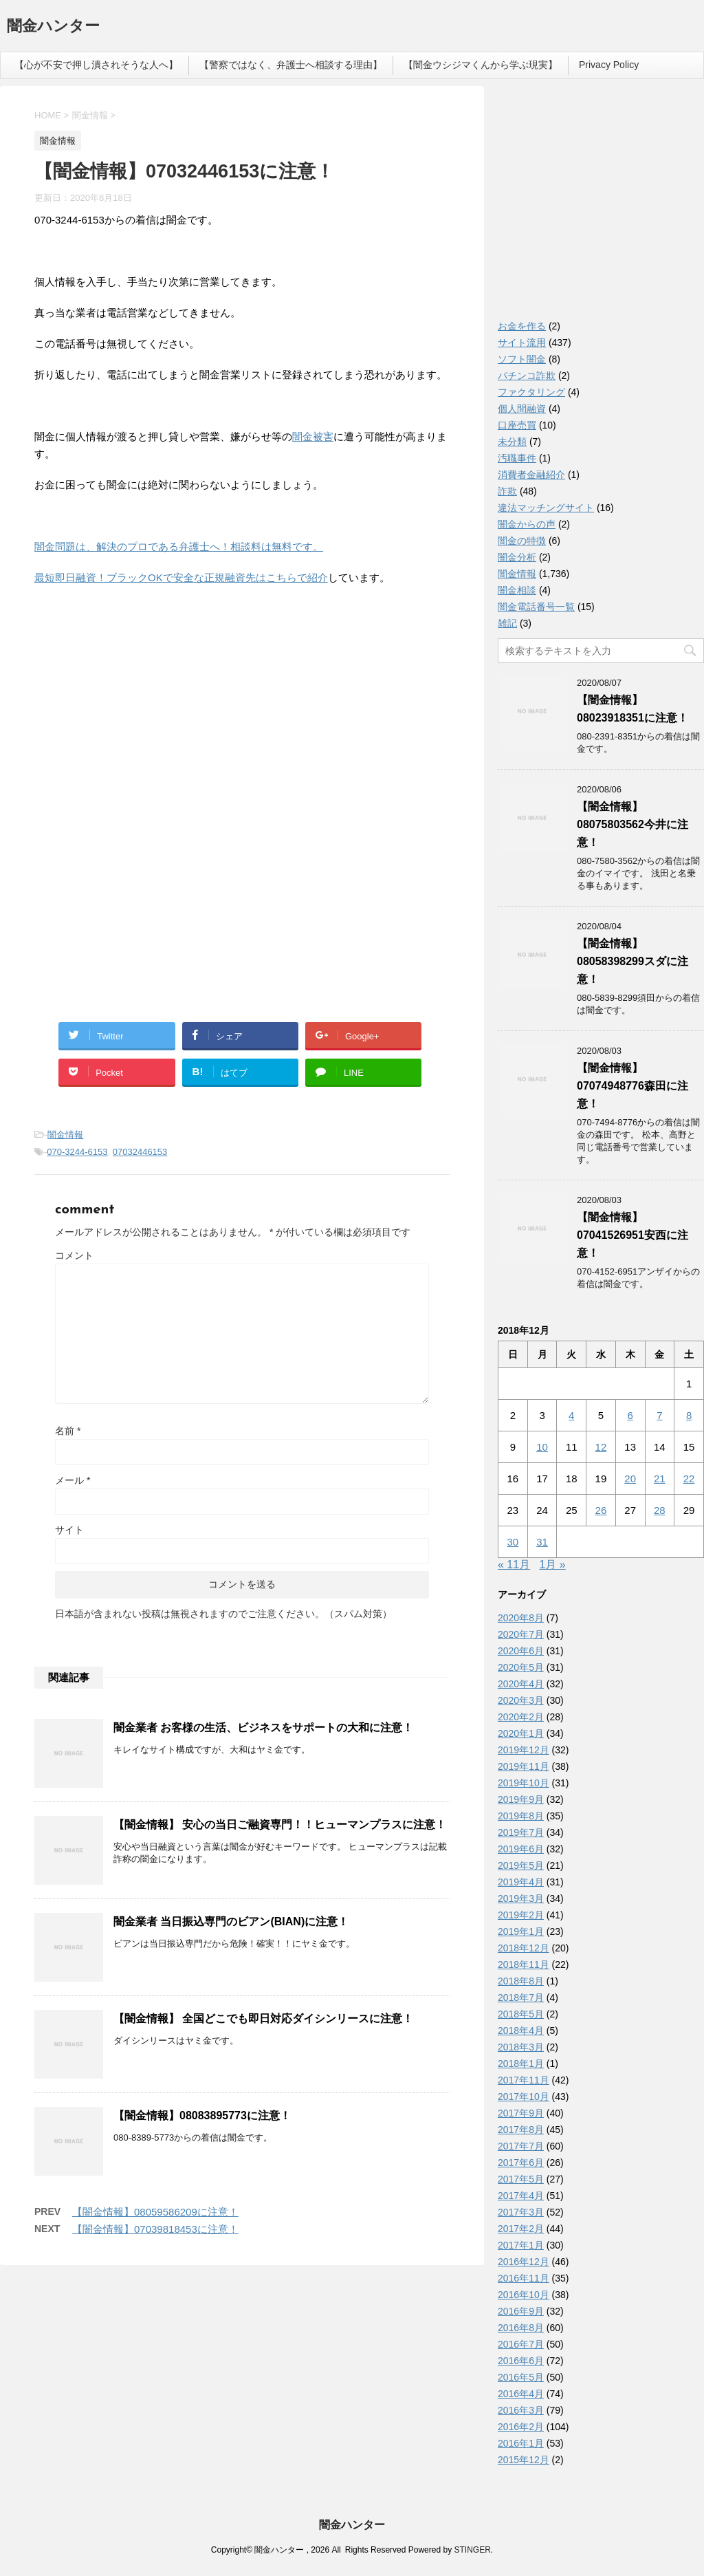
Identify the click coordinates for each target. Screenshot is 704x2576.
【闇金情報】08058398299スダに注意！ (632, 961)
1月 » (553, 1564)
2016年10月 (523, 2294)
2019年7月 (521, 1832)
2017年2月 (521, 2228)
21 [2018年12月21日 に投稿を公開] (660, 1478)
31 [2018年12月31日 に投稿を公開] (542, 1542)
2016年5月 (521, 2377)
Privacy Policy (609, 64)
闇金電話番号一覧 (536, 606)
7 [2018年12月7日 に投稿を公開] (659, 1415)
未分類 (512, 441)
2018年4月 (521, 2030)
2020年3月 (521, 1700)
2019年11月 (523, 1766)
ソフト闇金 (522, 359)
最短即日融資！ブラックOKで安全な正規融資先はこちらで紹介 (181, 577)
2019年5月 (521, 1865)
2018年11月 (523, 1964)
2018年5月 (521, 2014)
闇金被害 (312, 436)
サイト (69, 1529)
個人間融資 (522, 408)
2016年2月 (521, 2426)
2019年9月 (521, 1799)
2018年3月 (521, 2047)
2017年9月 (521, 2113)
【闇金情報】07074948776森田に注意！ (632, 1086)
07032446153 (140, 1152)
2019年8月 (521, 1815)
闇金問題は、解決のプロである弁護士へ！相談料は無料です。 (178, 546)
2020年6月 (521, 1650)
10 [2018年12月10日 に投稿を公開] (542, 1447)
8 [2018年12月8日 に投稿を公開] (689, 1415)
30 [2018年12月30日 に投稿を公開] (513, 1542)
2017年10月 (523, 2096)
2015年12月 (523, 2459)
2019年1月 (521, 1931)
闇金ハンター (53, 27)
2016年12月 (523, 2261)
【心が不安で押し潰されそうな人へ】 (96, 64)
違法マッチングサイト (546, 507)
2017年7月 (521, 2146)
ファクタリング (531, 392)
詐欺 (507, 491)
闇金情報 (65, 1134)
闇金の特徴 (522, 540)
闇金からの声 (527, 524)
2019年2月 (521, 1914)
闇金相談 (517, 590)
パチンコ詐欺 (527, 375)
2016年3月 (521, 2410)
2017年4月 (521, 2195)
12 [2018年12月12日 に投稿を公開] (601, 1447)
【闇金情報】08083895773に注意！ (202, 2115)
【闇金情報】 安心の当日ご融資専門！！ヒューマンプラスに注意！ (279, 1824)
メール (72, 1480)
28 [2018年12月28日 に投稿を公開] (660, 1510)
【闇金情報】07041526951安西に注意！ (632, 1235)
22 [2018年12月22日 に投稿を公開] (689, 1478)
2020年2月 (521, 1716)
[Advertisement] (137, 686)
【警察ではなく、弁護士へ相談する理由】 (290, 64)
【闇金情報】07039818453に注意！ (155, 2229)
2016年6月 (521, 2360)
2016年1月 (521, 2443)
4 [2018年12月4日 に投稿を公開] (571, 1415)
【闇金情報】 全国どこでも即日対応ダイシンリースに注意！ (263, 2018)
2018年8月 (521, 1981)
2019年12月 (523, 1749)
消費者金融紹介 (531, 474)
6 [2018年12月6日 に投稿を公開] (629, 1415)
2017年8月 (521, 2129)
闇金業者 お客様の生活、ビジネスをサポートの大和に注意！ (263, 1727)
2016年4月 (521, 2393)
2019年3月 (521, 1898)
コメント (74, 1255)
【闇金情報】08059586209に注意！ (155, 2212)
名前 (67, 1430)
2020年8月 (521, 1617)
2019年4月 (521, 1881)
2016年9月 (521, 2311)
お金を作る (522, 326)
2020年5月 (521, 1667)
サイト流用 (522, 342)
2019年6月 (521, 1848)
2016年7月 (521, 2344)
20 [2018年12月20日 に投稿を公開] (630, 1478)
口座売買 (517, 425)
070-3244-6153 (77, 1152)
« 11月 (514, 1564)
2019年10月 (523, 1782)
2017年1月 (521, 2245)
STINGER (472, 2550)
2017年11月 (523, 2080)
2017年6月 (521, 2162)
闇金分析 (517, 557)
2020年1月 (521, 1733)
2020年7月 (521, 1634)
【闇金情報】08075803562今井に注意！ (632, 824)
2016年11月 (523, 2278)
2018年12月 (523, 1947)
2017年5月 (521, 2179)
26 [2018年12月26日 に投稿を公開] (601, 1510)
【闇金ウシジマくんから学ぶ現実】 (481, 64)
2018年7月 (521, 1997)
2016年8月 (521, 2327)
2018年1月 (521, 2063)
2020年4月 (521, 1683)
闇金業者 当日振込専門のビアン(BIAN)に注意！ (231, 1921)
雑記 (507, 623)
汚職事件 (517, 458)
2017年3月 (521, 2212)
